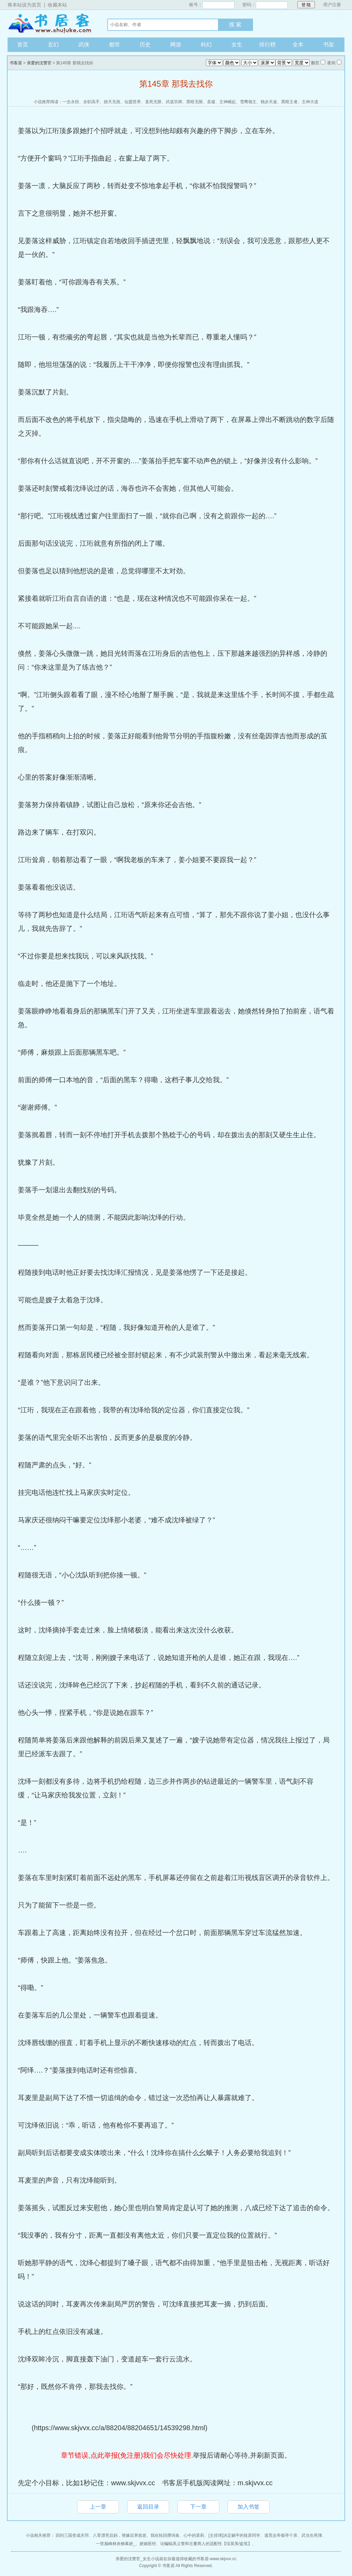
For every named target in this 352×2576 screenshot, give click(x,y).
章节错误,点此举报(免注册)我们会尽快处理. (127, 2455)
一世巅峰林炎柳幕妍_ (115, 2543)
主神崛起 (227, 101)
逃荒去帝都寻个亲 (280, 2535)
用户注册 (332, 4)
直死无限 (153, 101)
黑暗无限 (194, 101)
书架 (328, 44)
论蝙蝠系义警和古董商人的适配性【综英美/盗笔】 (206, 2543)
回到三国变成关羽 (72, 2535)
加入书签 (249, 2507)
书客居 (51, 23)
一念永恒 (71, 101)
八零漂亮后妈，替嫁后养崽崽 (119, 2535)
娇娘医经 (148, 2543)
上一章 (98, 2507)
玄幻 (53, 44)
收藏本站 (57, 5)
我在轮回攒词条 (165, 2535)
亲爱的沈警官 (39, 63)
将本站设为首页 (24, 5)
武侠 (83, 44)
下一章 (198, 2507)
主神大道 (310, 101)
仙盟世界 (132, 101)
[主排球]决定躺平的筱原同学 (234, 2535)
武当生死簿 (311, 2535)
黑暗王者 (289, 101)
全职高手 (91, 101)
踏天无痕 (112, 101)
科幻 (206, 44)
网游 (175, 44)
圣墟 (211, 101)
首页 (22, 44)
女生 (236, 44)
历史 (145, 44)
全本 (298, 44)
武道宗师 (174, 101)
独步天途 (269, 101)
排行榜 (267, 44)
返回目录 (148, 2507)
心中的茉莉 (194, 2535)
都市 (114, 44)
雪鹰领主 (248, 101)
